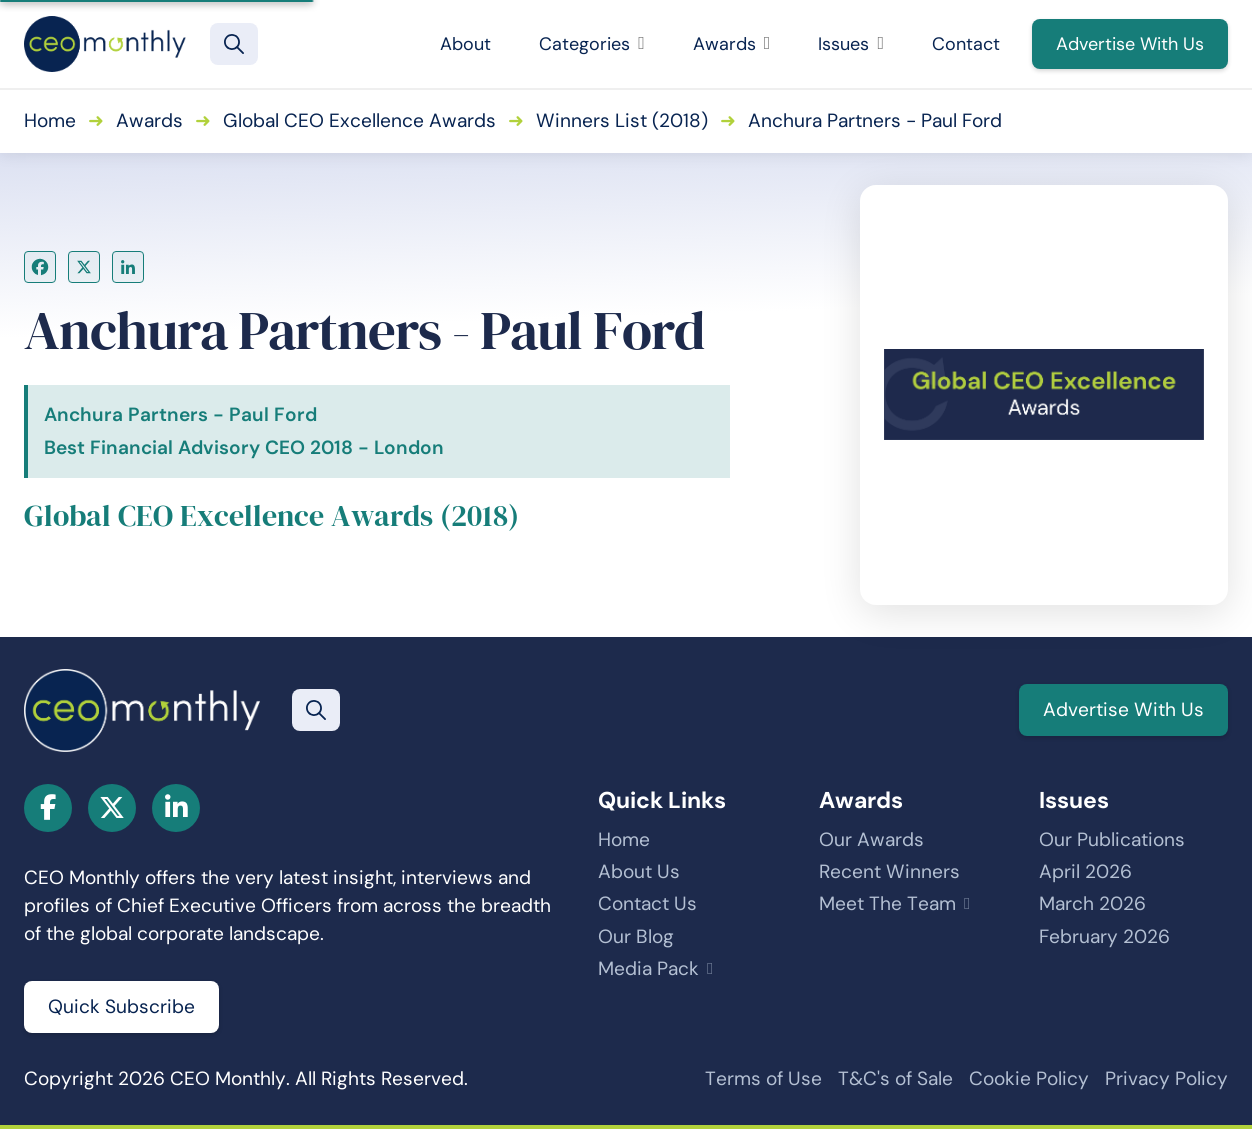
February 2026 (1104, 936)
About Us (639, 871)
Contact (966, 44)
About (465, 44)
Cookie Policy (1029, 1078)
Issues (851, 44)
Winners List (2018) (622, 120)
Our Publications (1112, 839)
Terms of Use (763, 1078)
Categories (592, 44)
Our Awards (871, 839)
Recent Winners (889, 871)
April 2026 (1085, 871)
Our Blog (636, 936)
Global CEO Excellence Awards (359, 120)
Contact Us (647, 903)
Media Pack (648, 968)
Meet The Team (887, 903)
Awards (732, 44)
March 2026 (1092, 903)
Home (50, 120)
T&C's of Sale (895, 1078)
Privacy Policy (1166, 1078)
